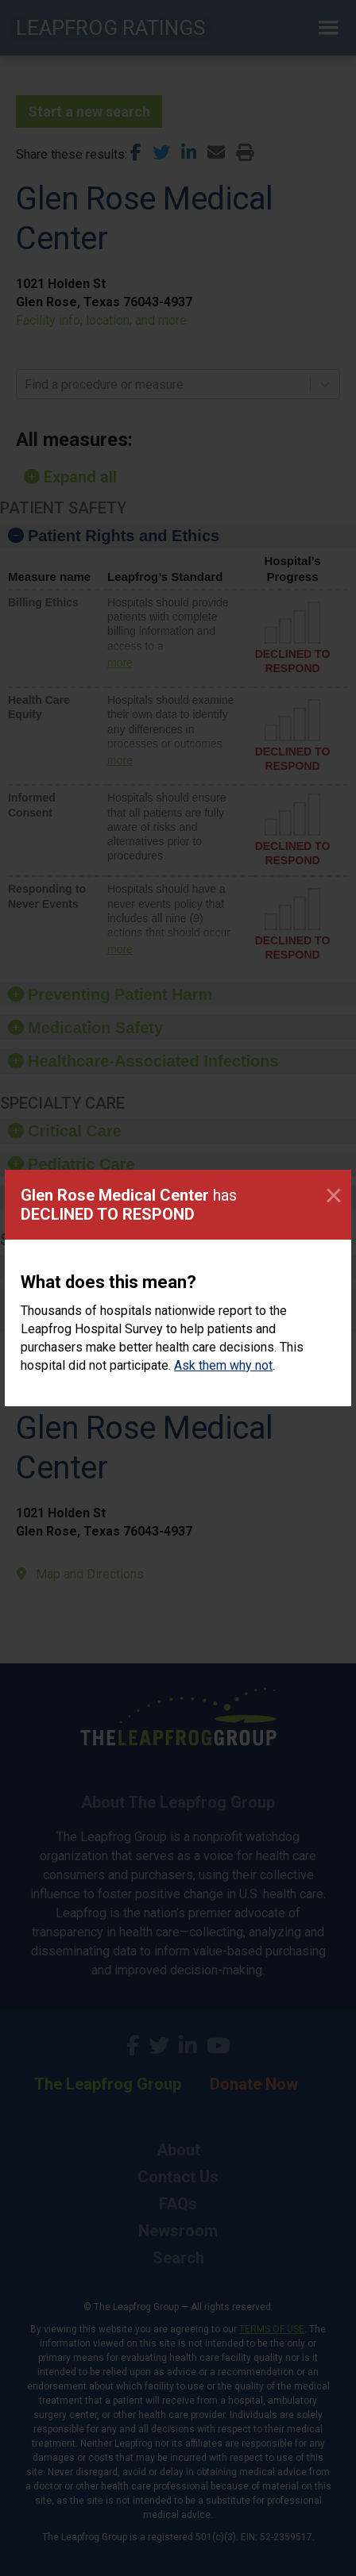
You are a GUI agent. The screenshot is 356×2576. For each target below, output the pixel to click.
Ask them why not (223, 1365)
